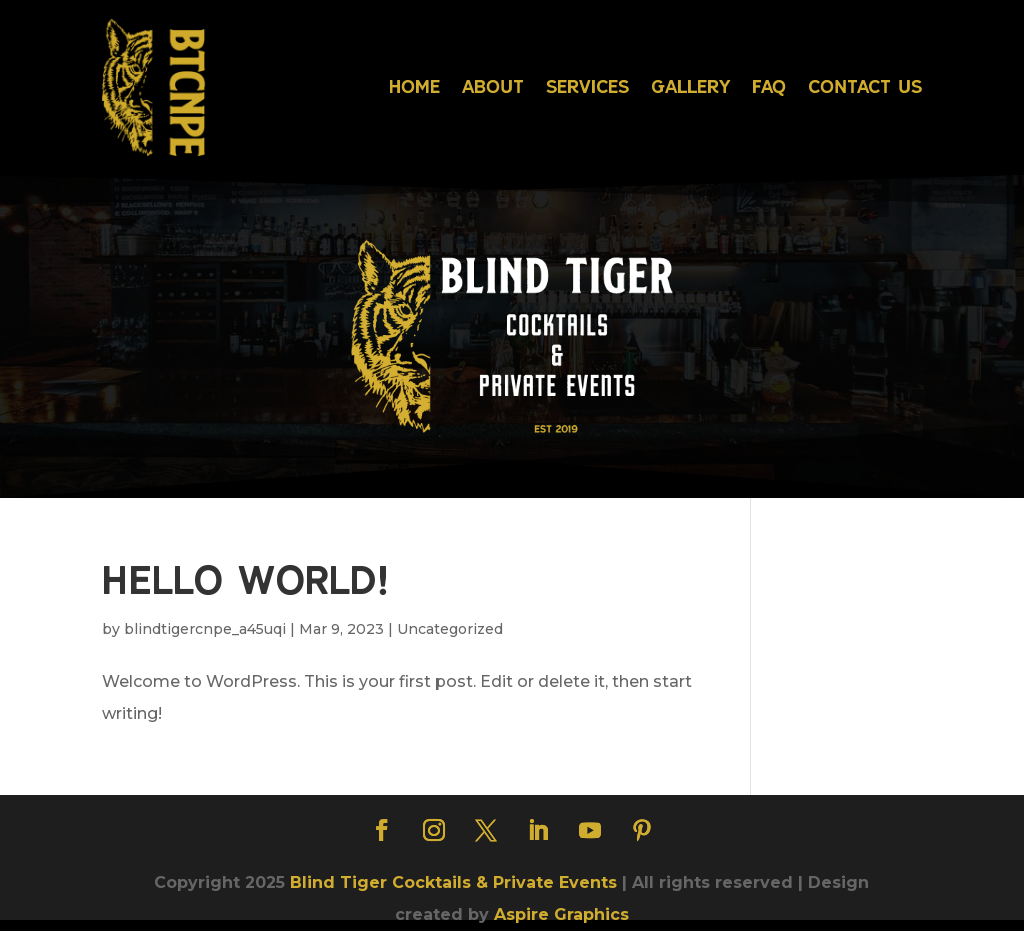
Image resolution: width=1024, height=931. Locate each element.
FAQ (769, 86)
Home (414, 86)
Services (587, 86)
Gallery (690, 86)
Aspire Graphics (561, 914)
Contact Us (865, 86)
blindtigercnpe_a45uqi (205, 629)
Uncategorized (450, 629)
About (493, 86)
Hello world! (245, 579)
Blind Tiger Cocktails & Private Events (453, 882)
